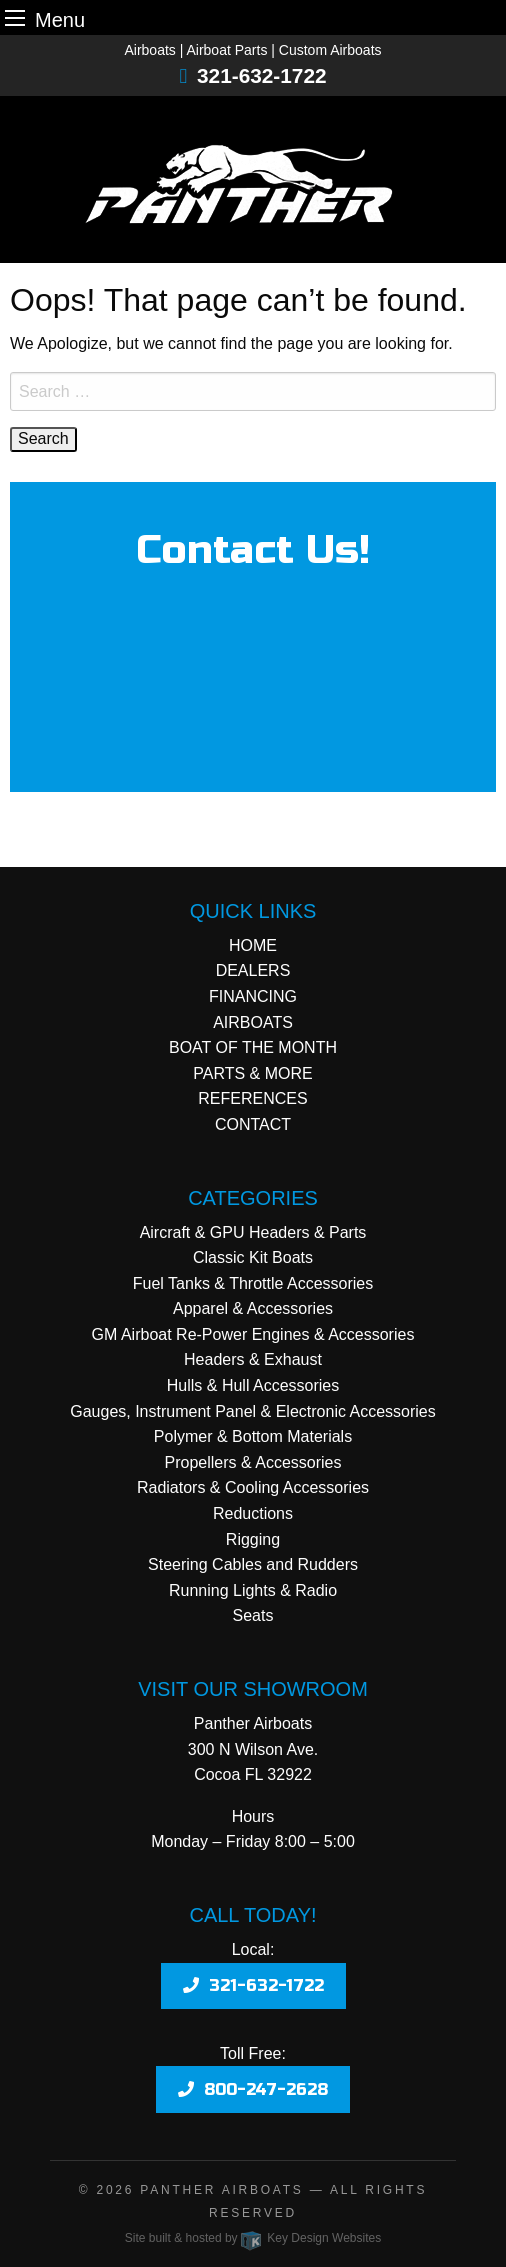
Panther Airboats (221, 2190)
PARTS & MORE (252, 1073)
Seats (253, 1615)
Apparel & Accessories (253, 1308)
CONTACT (253, 1124)
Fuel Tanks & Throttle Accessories (253, 1283)
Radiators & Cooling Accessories (253, 1487)
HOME (253, 945)
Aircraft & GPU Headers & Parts (253, 1232)
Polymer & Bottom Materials (253, 1436)
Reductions (253, 1513)
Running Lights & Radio (253, 1590)
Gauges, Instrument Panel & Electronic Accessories (253, 1411)
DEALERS (253, 970)
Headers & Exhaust (253, 1359)
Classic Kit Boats (253, 1257)
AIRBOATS (253, 1022)
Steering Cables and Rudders (253, 1564)
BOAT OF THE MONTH (253, 1047)
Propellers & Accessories (253, 1462)
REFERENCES (252, 1098)
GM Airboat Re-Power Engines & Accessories (253, 1334)
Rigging (253, 1539)
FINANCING (253, 996)
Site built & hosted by (253, 2238)
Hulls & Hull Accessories (253, 1385)
